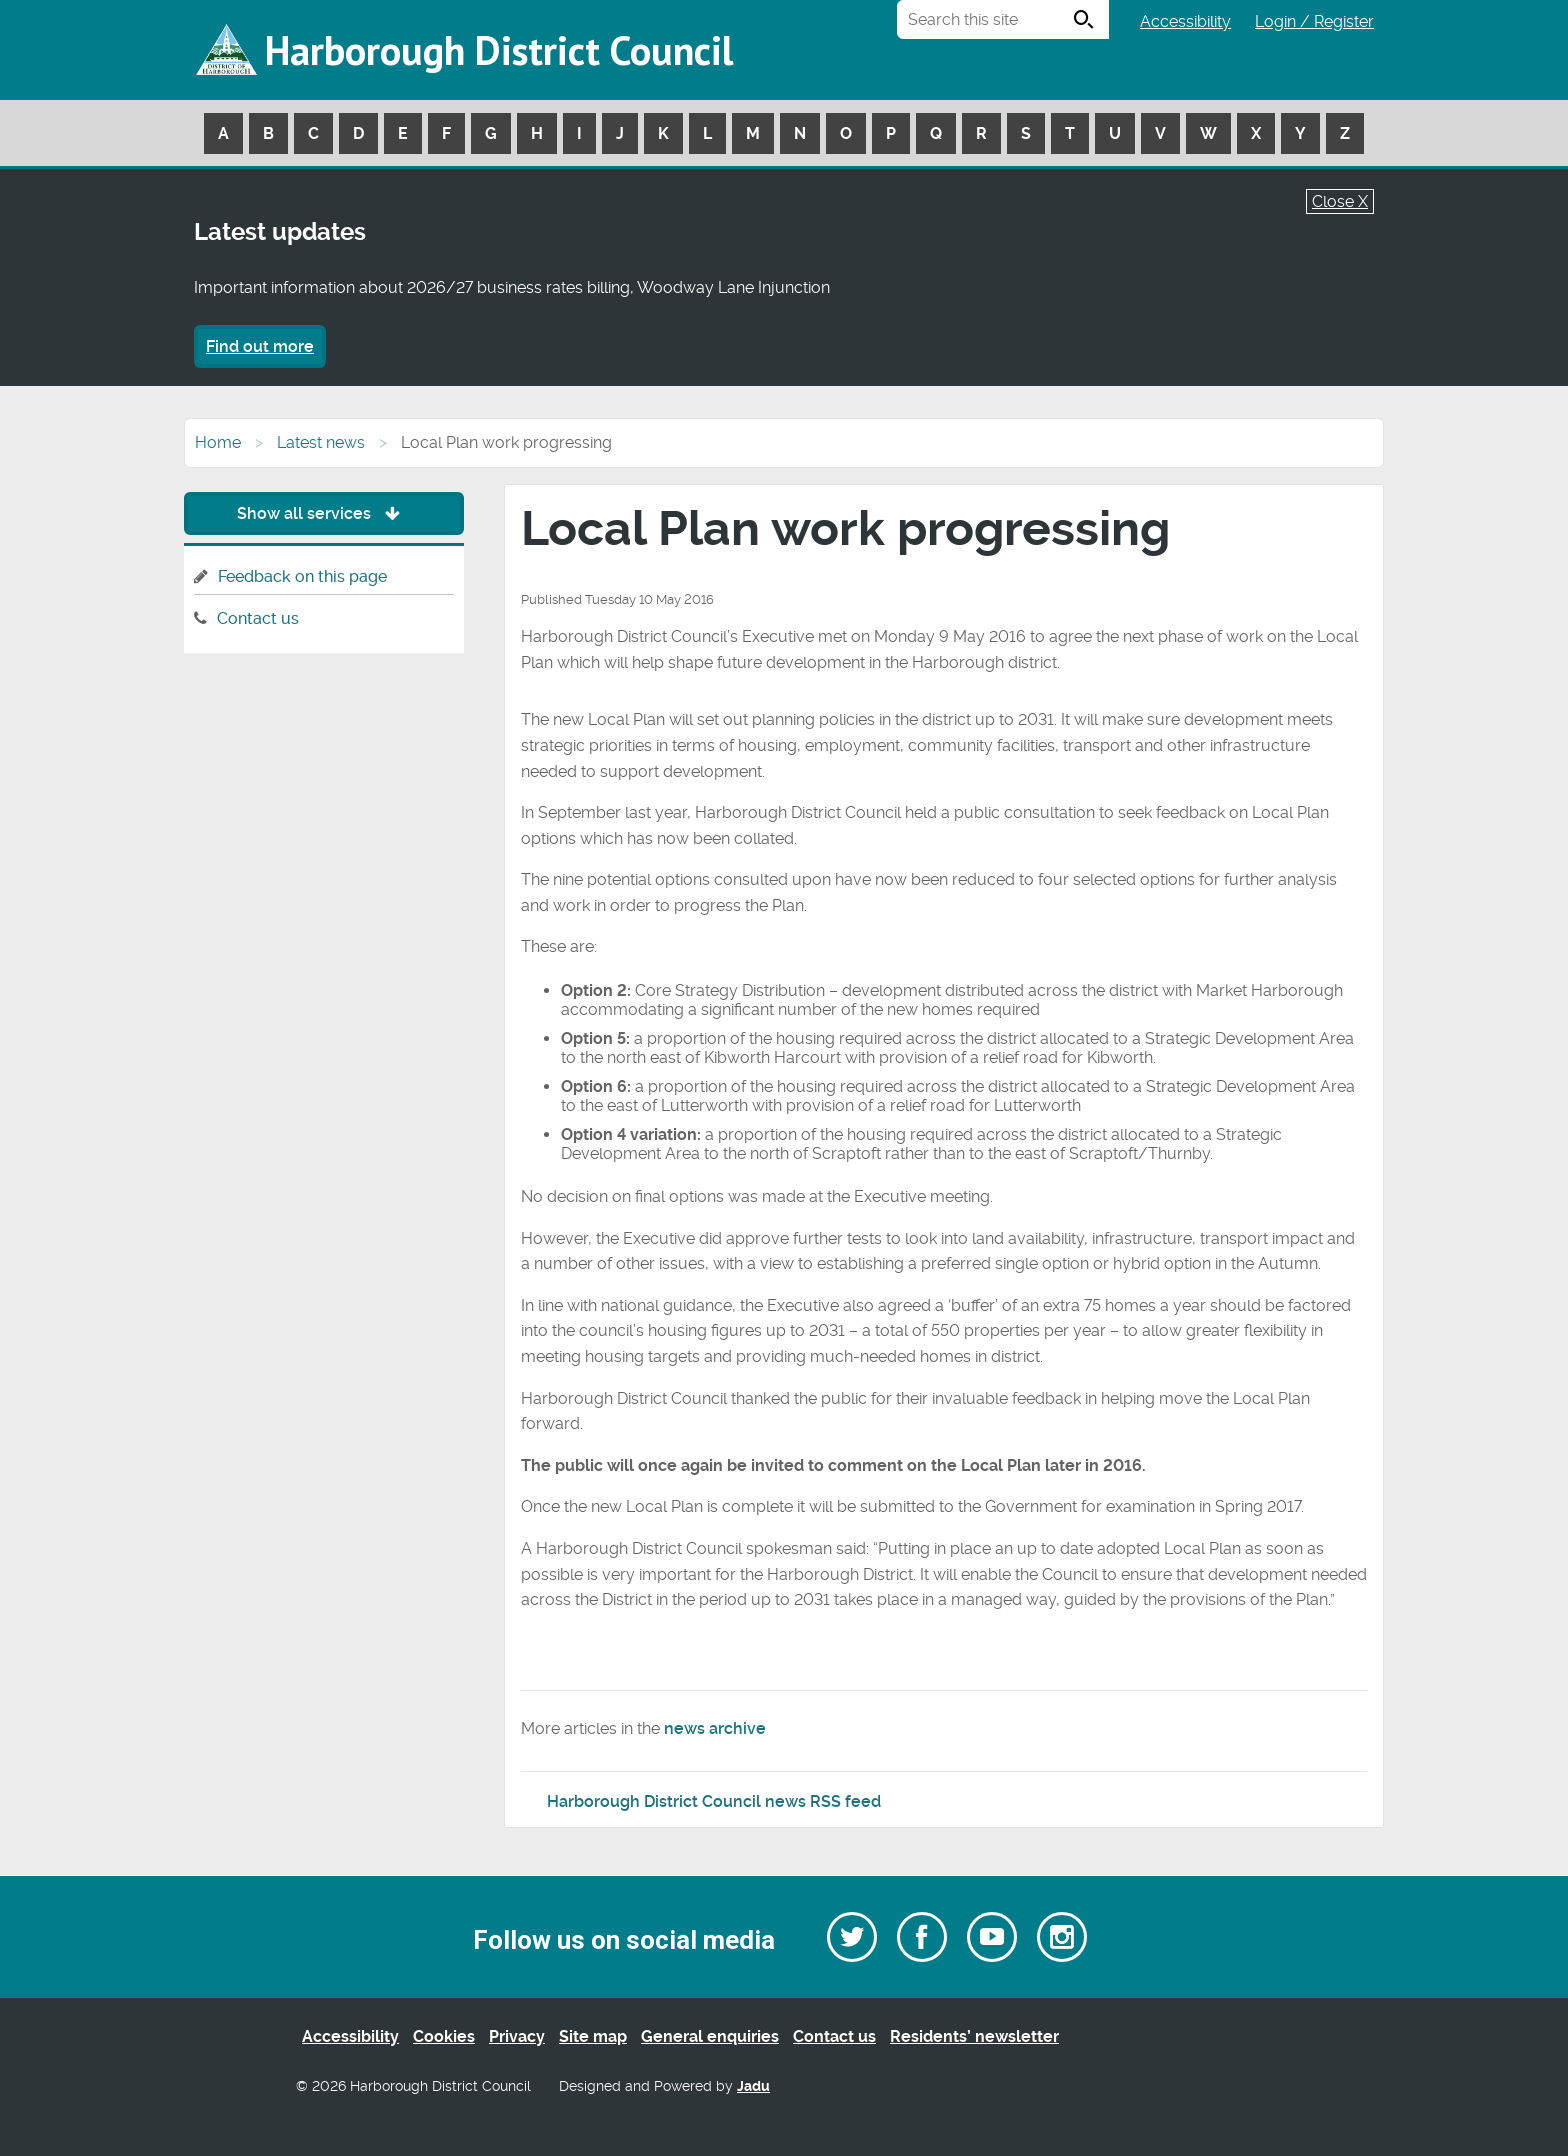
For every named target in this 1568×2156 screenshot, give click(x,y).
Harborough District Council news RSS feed (714, 1801)
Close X (1340, 201)
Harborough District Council (499, 50)
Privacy (517, 2036)
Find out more (260, 346)
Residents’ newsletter (974, 2036)
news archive (715, 1728)
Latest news (321, 442)
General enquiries (710, 2036)
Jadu (753, 2086)
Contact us (258, 618)
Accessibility (1185, 21)
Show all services (323, 513)
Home (218, 442)
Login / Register (1314, 21)
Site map (593, 2036)
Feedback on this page (302, 576)
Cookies (444, 2036)
